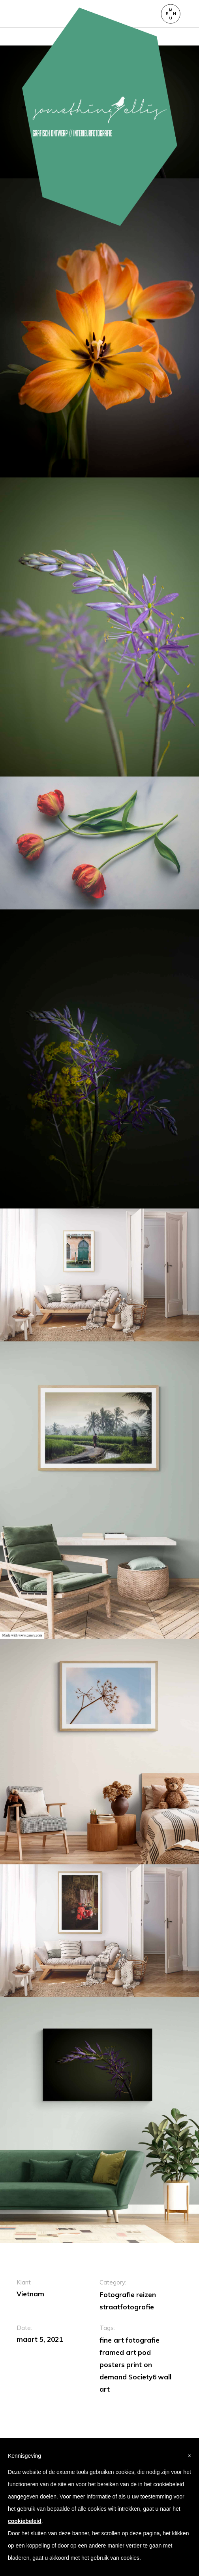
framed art (118, 2352)
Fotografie (117, 2294)
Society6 (142, 2377)
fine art (112, 2340)
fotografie (143, 2340)
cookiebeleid (24, 2521)
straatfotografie (127, 2307)
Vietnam (30, 2294)
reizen (146, 2294)
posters (112, 2364)
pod (144, 2352)
